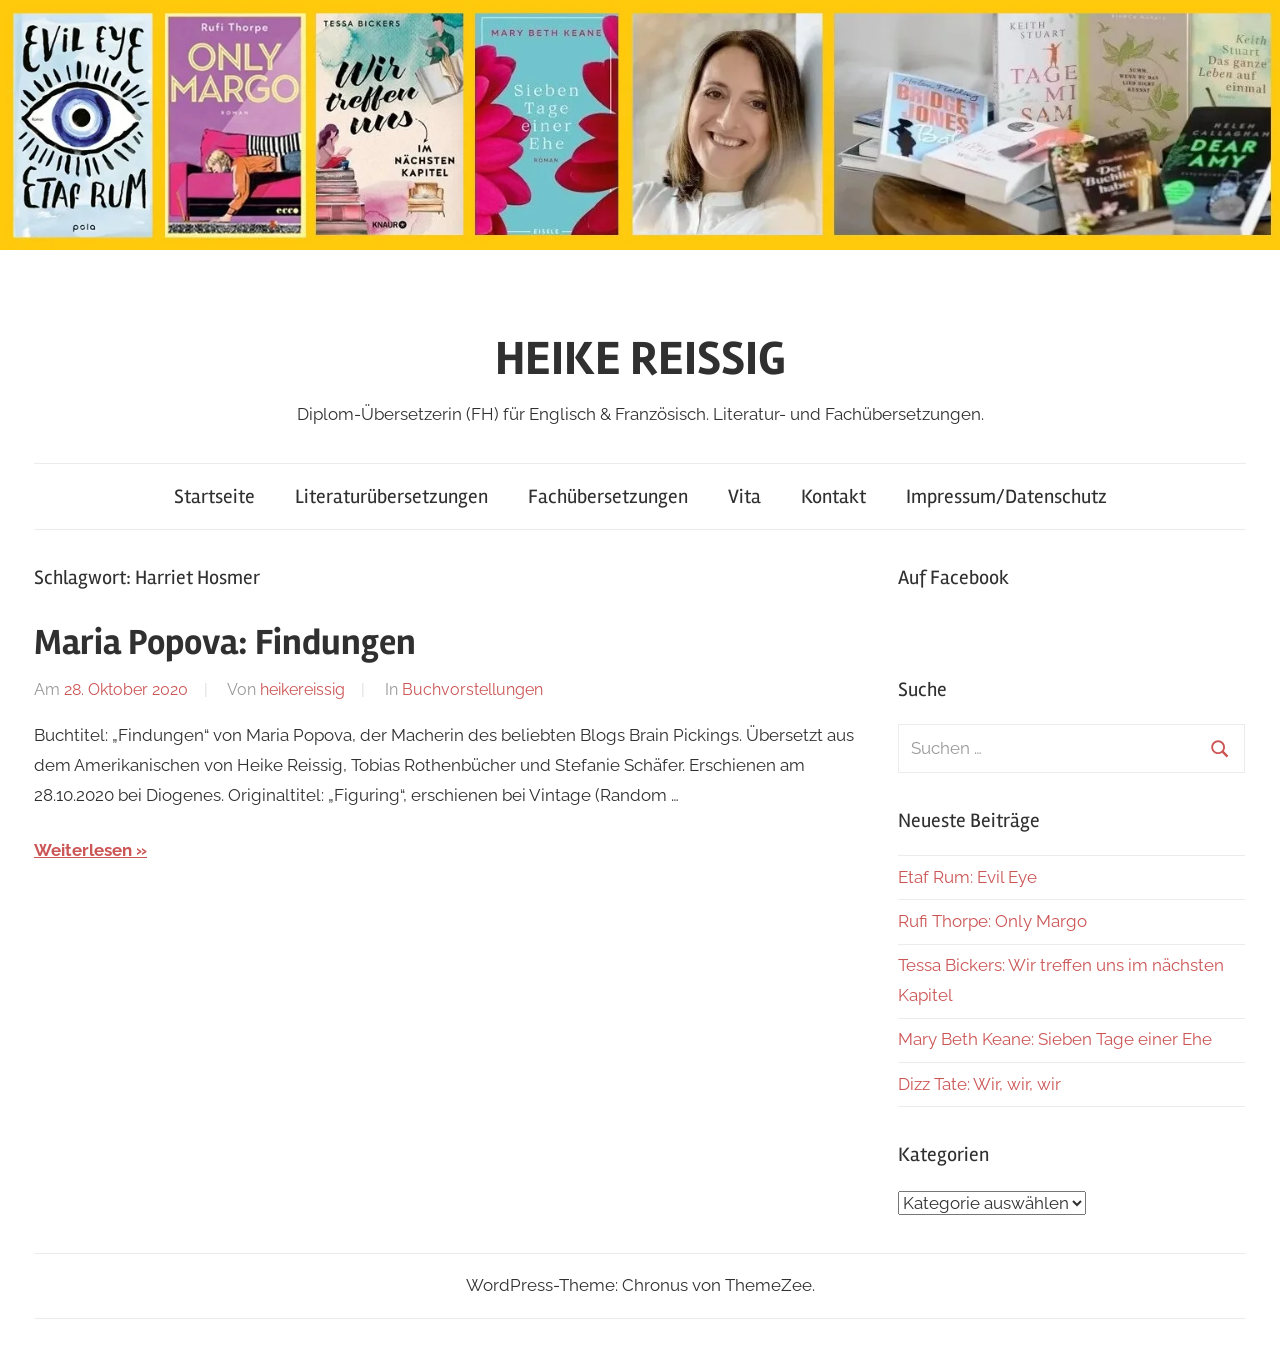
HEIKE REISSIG (640, 358)
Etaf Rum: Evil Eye (967, 877)
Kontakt (833, 496)
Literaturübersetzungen (391, 496)
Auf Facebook (953, 577)
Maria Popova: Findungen (225, 643)
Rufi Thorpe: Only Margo (992, 921)
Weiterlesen (83, 850)
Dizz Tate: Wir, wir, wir (979, 1084)
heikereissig (302, 689)
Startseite (214, 496)
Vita (744, 496)
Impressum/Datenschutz (1006, 496)
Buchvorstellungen (472, 689)
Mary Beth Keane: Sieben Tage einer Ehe (1055, 1039)
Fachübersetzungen (608, 496)
